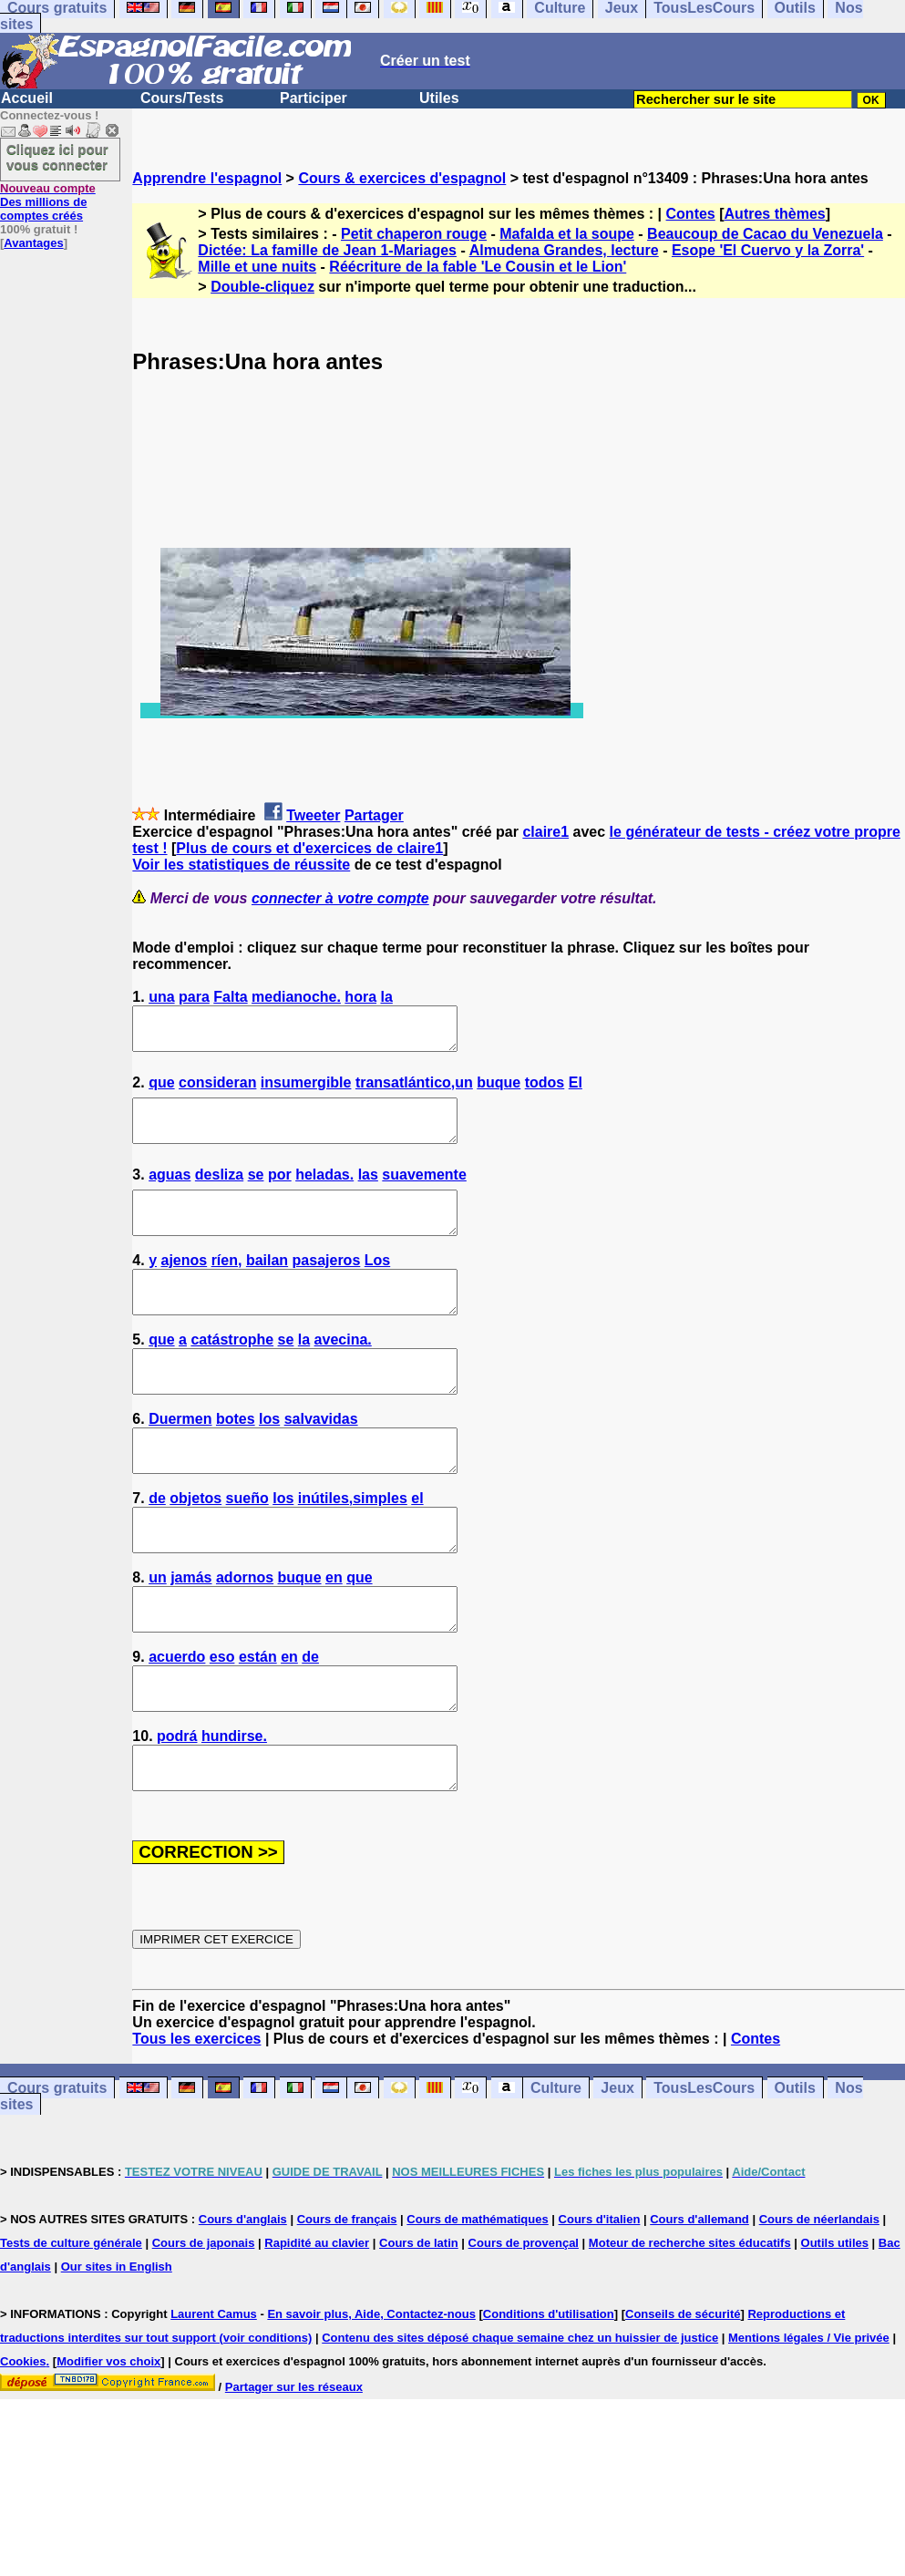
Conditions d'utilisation (548, 2396)
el (417, 1547)
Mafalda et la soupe (566, 234)
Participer (313, 98)
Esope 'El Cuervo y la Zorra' (768, 250)
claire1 (545, 832)
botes (235, 1460)
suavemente (424, 1191)
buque (498, 1090)
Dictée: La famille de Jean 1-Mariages (327, 250)
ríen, (226, 1285)
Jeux (617, 2170)
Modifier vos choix (108, 2443)
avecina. (343, 1372)
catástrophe (231, 1372)
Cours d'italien (600, 2301)
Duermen (180, 1460)
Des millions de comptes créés (48, 201)
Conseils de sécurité (682, 2396)
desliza (219, 1191)
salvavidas (321, 1460)
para (194, 997)
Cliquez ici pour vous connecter (57, 156)
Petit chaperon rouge (414, 234)
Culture (555, 2170)
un (158, 1635)
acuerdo (177, 1722)
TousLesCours (704, 2170)
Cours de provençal (523, 2325)
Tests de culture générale (71, 2325)
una (161, 997)
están (258, 1722)
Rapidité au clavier (316, 2325)
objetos (195, 1547)
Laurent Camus (213, 2396)
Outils (795, 2170)
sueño (247, 1547)
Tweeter (313, 815)
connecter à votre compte (340, 898)
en (334, 1635)
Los (377, 1285)
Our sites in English (116, 2348)
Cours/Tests (181, 98)
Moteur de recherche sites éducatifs (690, 2325)
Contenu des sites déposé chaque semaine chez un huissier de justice (520, 2420)
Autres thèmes (775, 214)
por (280, 1191)
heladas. (324, 1191)
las (368, 1191)
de (157, 1547)
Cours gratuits (57, 2170)
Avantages (33, 243)
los (269, 1460)
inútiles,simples (352, 1547)
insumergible (306, 1090)
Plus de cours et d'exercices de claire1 (309, 848)
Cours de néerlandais (819, 2301)
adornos (244, 1635)
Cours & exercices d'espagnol (402, 178)
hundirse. (234, 1810)
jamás (190, 1635)
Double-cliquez (262, 286)
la (386, 997)
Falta (230, 997)
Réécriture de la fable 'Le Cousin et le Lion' (477, 266)
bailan (267, 1285)
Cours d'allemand (699, 2301)
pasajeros (327, 1285)
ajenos (184, 1285)
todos (545, 1090)
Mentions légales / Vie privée (809, 2420)
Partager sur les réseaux (294, 2469)
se (256, 1191)
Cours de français (347, 2301)
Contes (690, 214)
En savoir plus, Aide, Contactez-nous (371, 2396)
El (575, 1090)
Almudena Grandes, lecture (564, 250)
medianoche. (296, 997)
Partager (374, 815)
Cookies (23, 2443)
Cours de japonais (203, 2325)
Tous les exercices (196, 2120)
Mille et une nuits (257, 266)
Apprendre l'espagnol (207, 178)
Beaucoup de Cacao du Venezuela (765, 234)
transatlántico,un (414, 1090)
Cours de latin (418, 2325)
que (161, 1090)
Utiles (439, 98)
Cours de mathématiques (477, 2301)
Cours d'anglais (243, 2301)
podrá (177, 1810)
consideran (217, 1090)
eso (222, 1722)
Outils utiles (835, 2325)
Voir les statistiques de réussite (241, 864)
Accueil (27, 98)
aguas (169, 1191)
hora (360, 997)
